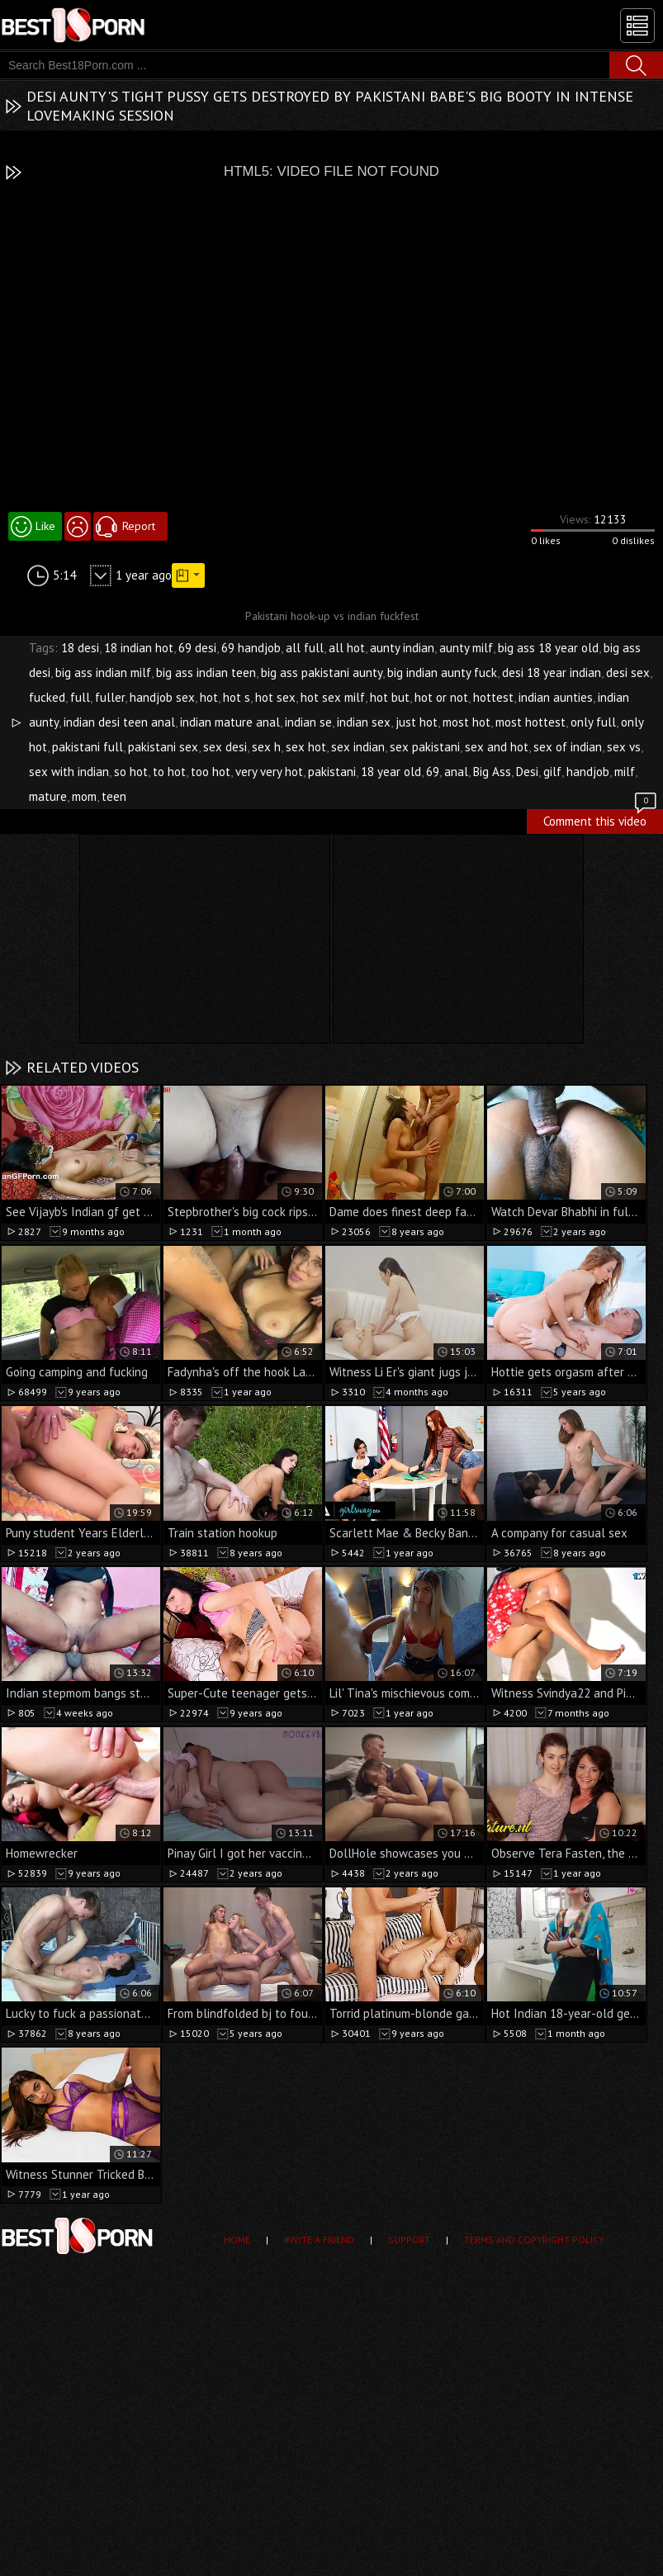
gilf (552, 771)
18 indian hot (138, 648)
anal (456, 771)
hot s (236, 697)
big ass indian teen (206, 672)
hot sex (275, 697)
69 (432, 771)
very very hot (269, 771)
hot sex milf (333, 697)
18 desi (80, 648)
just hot (416, 722)
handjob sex (162, 697)
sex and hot (496, 747)
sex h (266, 747)
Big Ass (492, 771)
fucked (47, 697)
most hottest (530, 722)
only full (593, 722)
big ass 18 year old (548, 648)
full (80, 697)
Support (409, 2239)
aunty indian (402, 648)
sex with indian (69, 771)
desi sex (628, 672)
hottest (493, 697)
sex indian (358, 747)
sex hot (306, 747)
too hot (210, 771)
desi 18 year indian (551, 672)
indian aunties (556, 697)
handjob (587, 771)
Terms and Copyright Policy (534, 2239)
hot (209, 697)
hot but (390, 697)
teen (114, 796)
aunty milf (466, 648)
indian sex (364, 722)
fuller (110, 697)
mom (84, 796)
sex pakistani (425, 747)
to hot (169, 771)
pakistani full (87, 747)
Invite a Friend (319, 2239)
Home (237, 2239)
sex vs (624, 747)
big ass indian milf (103, 672)
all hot (347, 648)
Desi (527, 771)
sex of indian (567, 747)
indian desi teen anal (119, 722)
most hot (466, 722)
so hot (131, 771)
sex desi (225, 747)
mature (48, 796)
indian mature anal (230, 722)
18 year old (391, 771)
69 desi (197, 648)
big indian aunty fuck (442, 672)
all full (305, 648)
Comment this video (601, 819)
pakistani (332, 771)
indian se (308, 722)
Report (138, 526)
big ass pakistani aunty (321, 672)
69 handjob (251, 648)
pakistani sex (163, 747)
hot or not (441, 697)
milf (624, 771)
